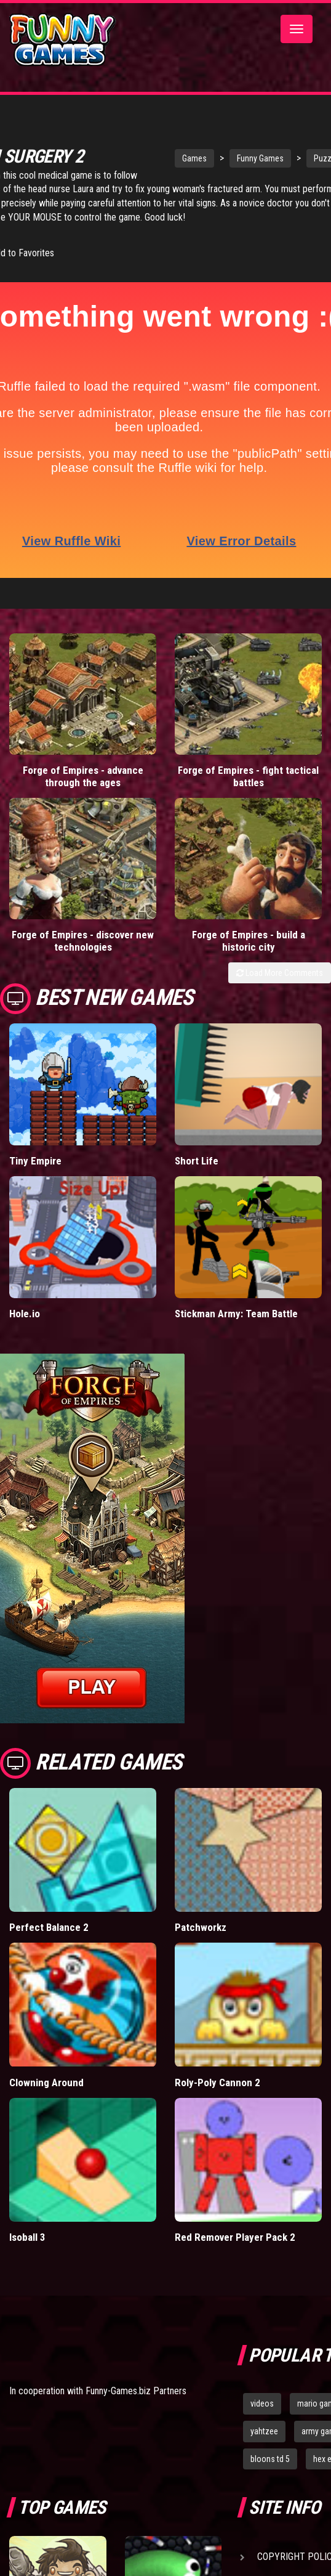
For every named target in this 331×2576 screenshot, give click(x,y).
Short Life (196, 1160)
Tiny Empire (35, 1160)
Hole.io (24, 1313)
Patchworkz (200, 1926)
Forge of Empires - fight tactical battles (248, 775)
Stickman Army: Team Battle (236, 1313)
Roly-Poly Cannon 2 (217, 2081)
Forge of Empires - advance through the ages (83, 775)
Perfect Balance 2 (49, 1926)
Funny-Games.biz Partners (136, 2390)
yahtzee (264, 2431)
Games (188, 158)
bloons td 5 (270, 2458)
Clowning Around (46, 2081)
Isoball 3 (27, 2236)
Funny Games (254, 158)
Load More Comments (279, 972)
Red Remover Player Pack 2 (235, 2236)
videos (262, 2403)
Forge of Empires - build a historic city (248, 940)
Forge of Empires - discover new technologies (83, 940)
